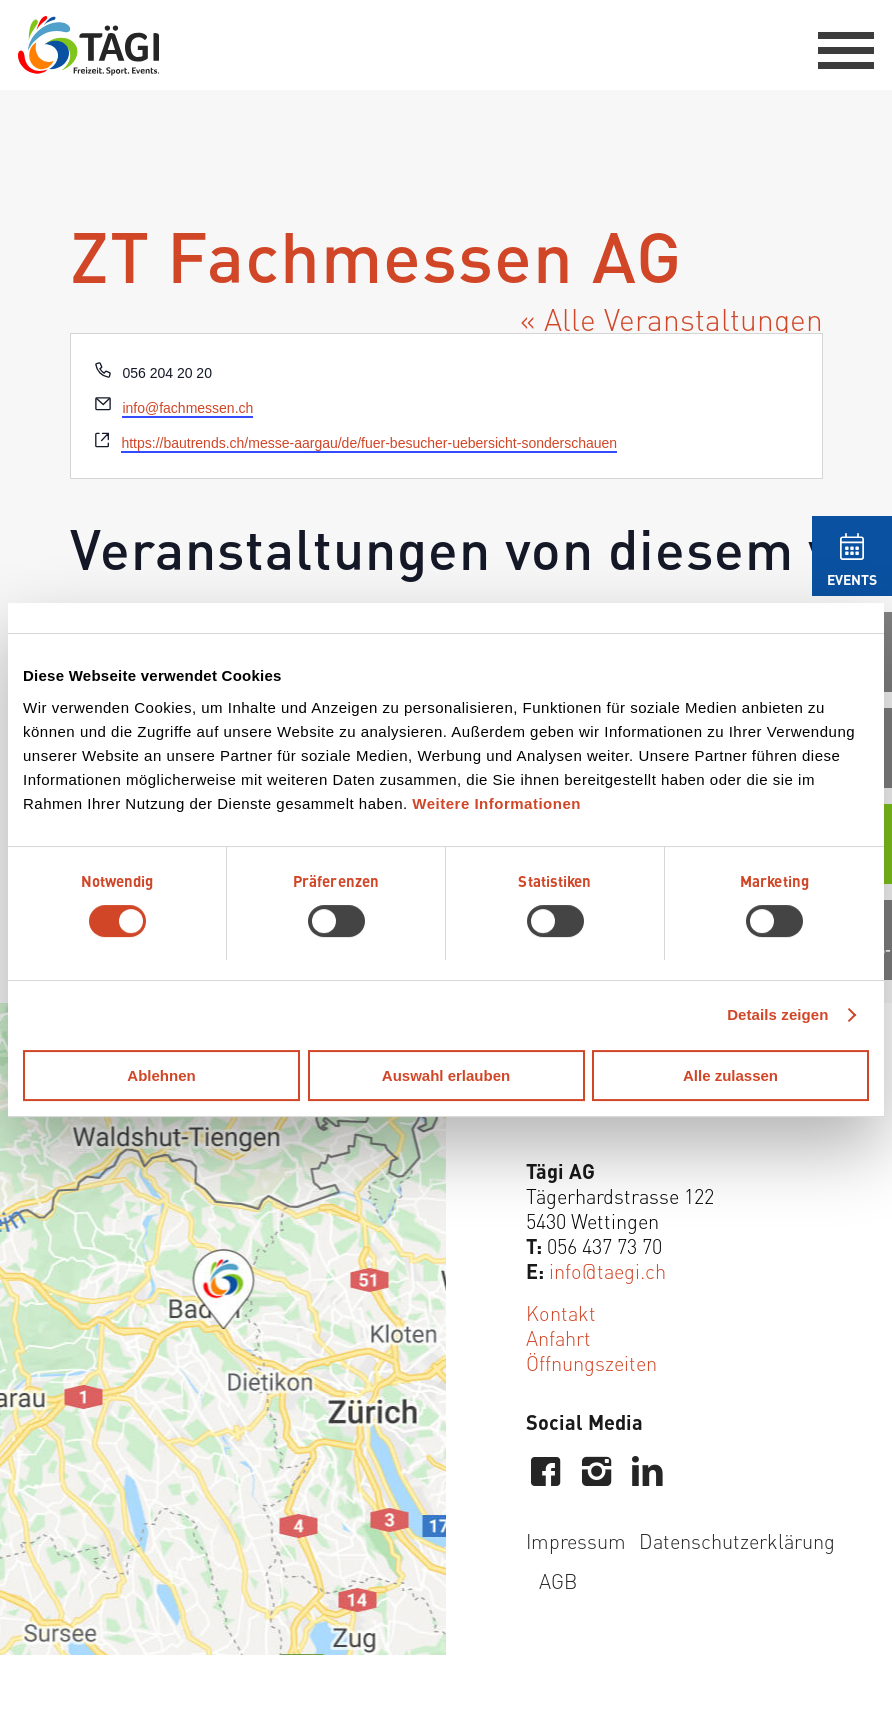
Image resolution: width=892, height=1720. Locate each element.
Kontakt (561, 1312)
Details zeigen (777, 1014)
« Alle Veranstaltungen (671, 318)
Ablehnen (161, 1075)
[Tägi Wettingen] (88, 45)
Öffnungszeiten (591, 1362)
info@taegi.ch (607, 1270)
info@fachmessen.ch (187, 408)
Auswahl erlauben (446, 1075)
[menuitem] (836, 45)
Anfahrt (558, 1337)
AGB (558, 1580)
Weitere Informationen (496, 803)
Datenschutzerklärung (737, 1540)
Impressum (576, 1540)
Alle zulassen (730, 1075)
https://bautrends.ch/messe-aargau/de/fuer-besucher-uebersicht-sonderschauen (369, 443)
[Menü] (836, 45)
